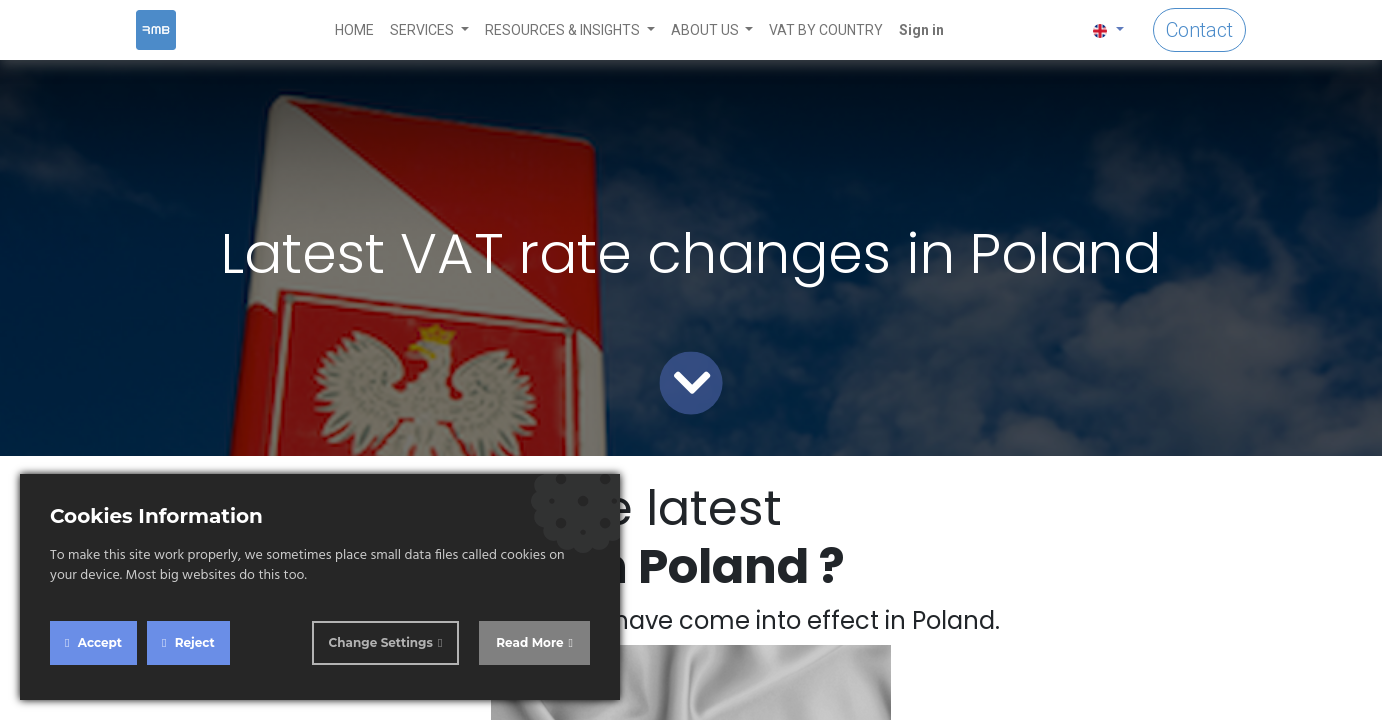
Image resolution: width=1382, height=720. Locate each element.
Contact (1199, 30)
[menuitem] (354, 30)
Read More (529, 642)
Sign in (921, 30)
